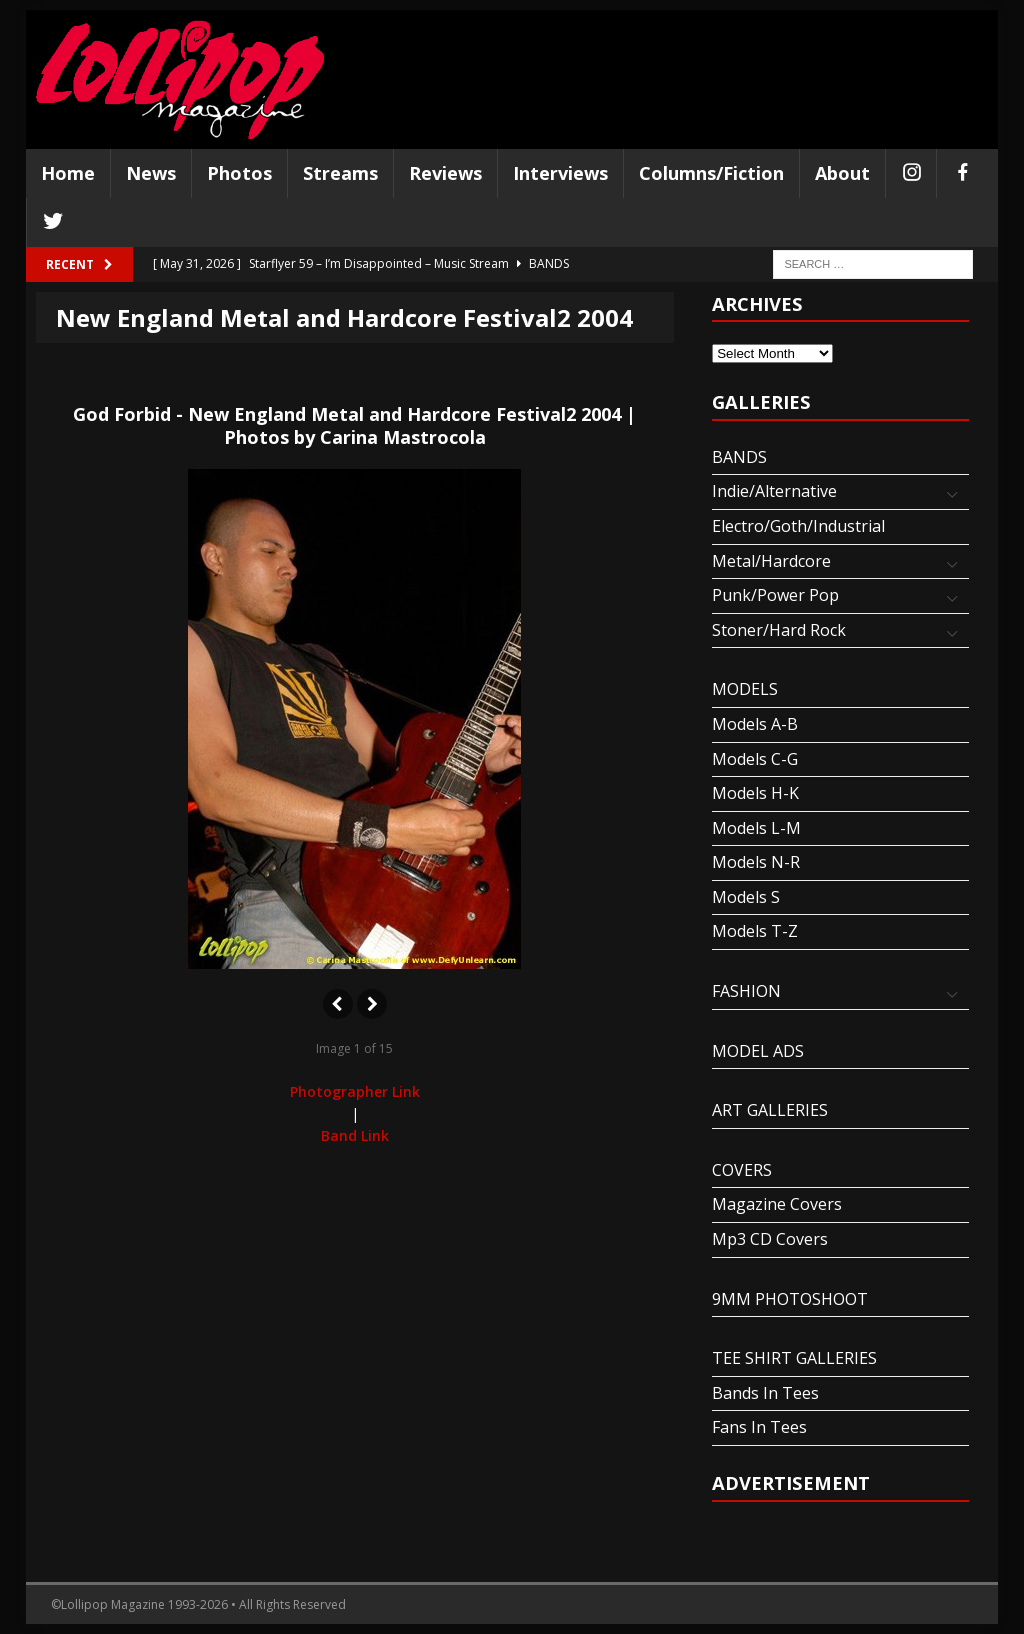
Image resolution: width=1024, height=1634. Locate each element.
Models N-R (756, 862)
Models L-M (756, 828)
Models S (746, 897)
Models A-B (755, 724)
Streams (340, 173)
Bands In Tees (765, 1393)
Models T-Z (755, 931)
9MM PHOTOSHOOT (790, 1299)
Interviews (560, 173)
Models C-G (755, 759)
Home (68, 173)
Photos (239, 173)
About (842, 173)
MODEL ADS (758, 1051)
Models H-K (755, 793)
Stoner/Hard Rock (779, 630)
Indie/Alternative (774, 491)
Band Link (355, 1135)
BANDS (739, 457)
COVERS (742, 1170)
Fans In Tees (759, 1427)
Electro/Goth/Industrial (798, 526)
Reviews (445, 173)
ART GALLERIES (770, 1110)
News (151, 173)
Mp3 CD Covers (770, 1239)
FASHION (746, 991)
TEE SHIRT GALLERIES (794, 1358)
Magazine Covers (777, 1204)
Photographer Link (355, 1091)
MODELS (745, 689)
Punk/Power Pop (775, 595)
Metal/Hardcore (771, 561)
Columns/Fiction (711, 173)
